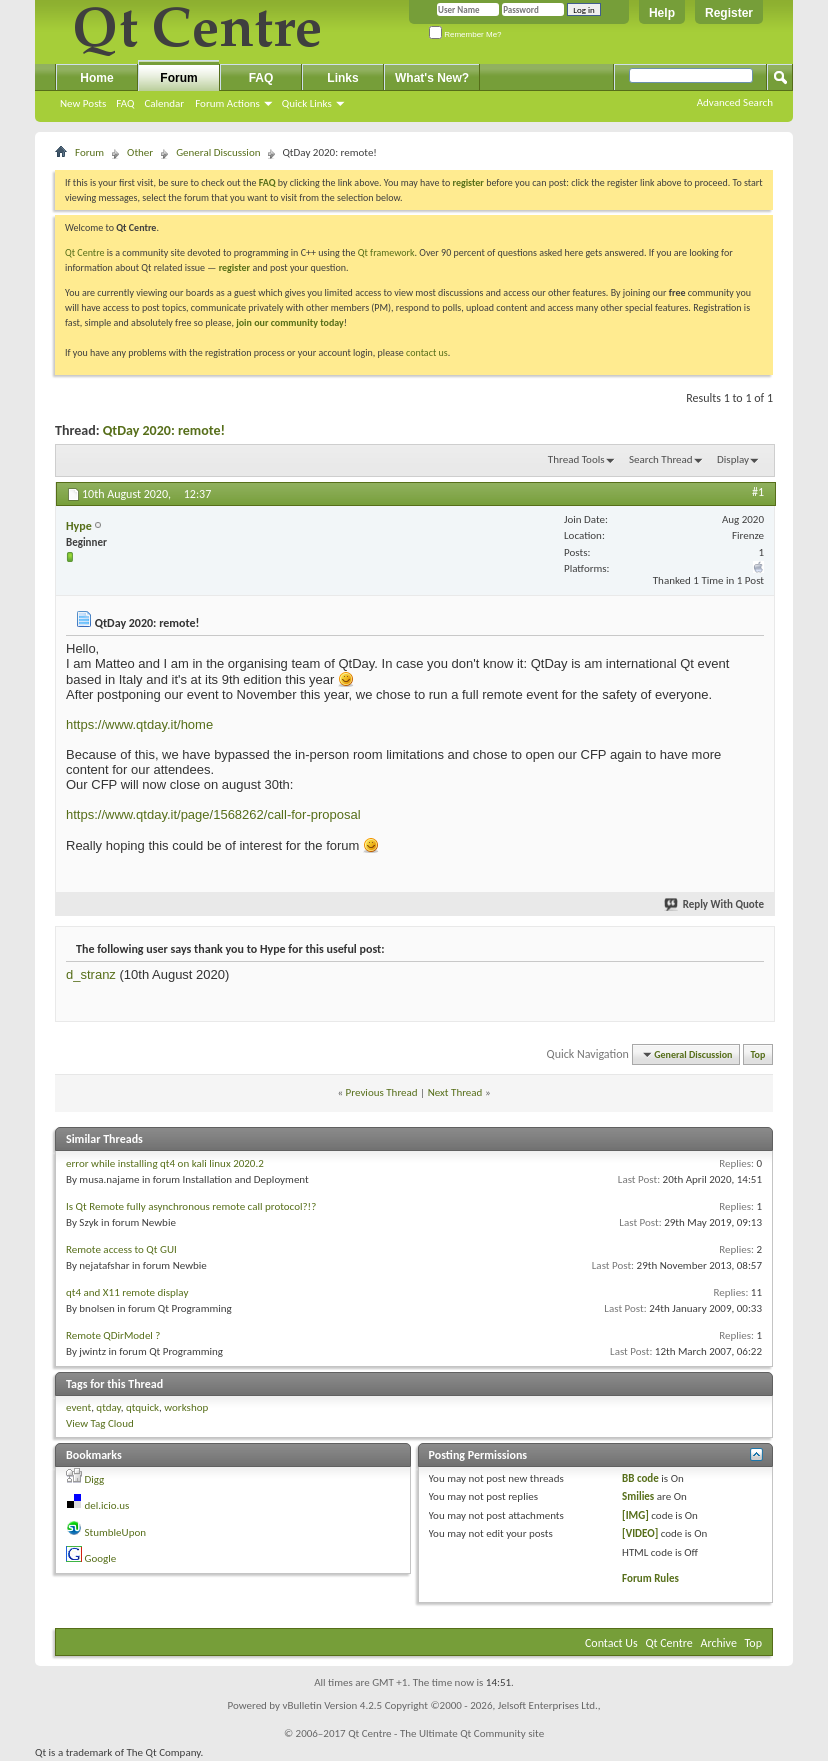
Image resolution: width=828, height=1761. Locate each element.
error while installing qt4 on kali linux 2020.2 (165, 1163)
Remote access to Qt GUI (121, 1249)
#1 (758, 492)
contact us (427, 352)
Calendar (164, 103)
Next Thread (455, 1092)
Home (96, 78)
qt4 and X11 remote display (127, 1292)
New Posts (83, 103)
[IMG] (635, 1515)
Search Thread (661, 459)
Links (342, 78)
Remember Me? (465, 34)
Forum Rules (650, 1578)
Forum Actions (227, 103)
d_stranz (91, 974)
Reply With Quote (715, 904)
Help (662, 13)
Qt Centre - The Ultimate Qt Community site (446, 1733)
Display (733, 459)
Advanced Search (735, 102)
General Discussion (218, 152)
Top (758, 1054)
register (234, 267)
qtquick (142, 1407)
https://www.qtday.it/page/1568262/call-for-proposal (213, 814)
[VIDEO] (640, 1533)
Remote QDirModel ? (113, 1335)
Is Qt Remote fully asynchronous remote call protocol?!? (191, 1206)
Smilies (638, 1496)
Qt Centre (85, 252)
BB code (640, 1478)
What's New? (432, 78)
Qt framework (386, 252)
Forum (178, 78)
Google (101, 1558)
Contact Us (611, 1643)
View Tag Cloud (100, 1423)
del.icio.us (107, 1505)
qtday (108, 1407)
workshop (186, 1407)
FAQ (125, 103)
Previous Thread (382, 1092)
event (78, 1407)
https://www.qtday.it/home (139, 724)
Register (729, 13)
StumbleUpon (116, 1532)
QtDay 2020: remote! (164, 430)
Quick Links (307, 103)
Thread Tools (576, 459)
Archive (719, 1643)
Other (140, 152)
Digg (95, 1479)
